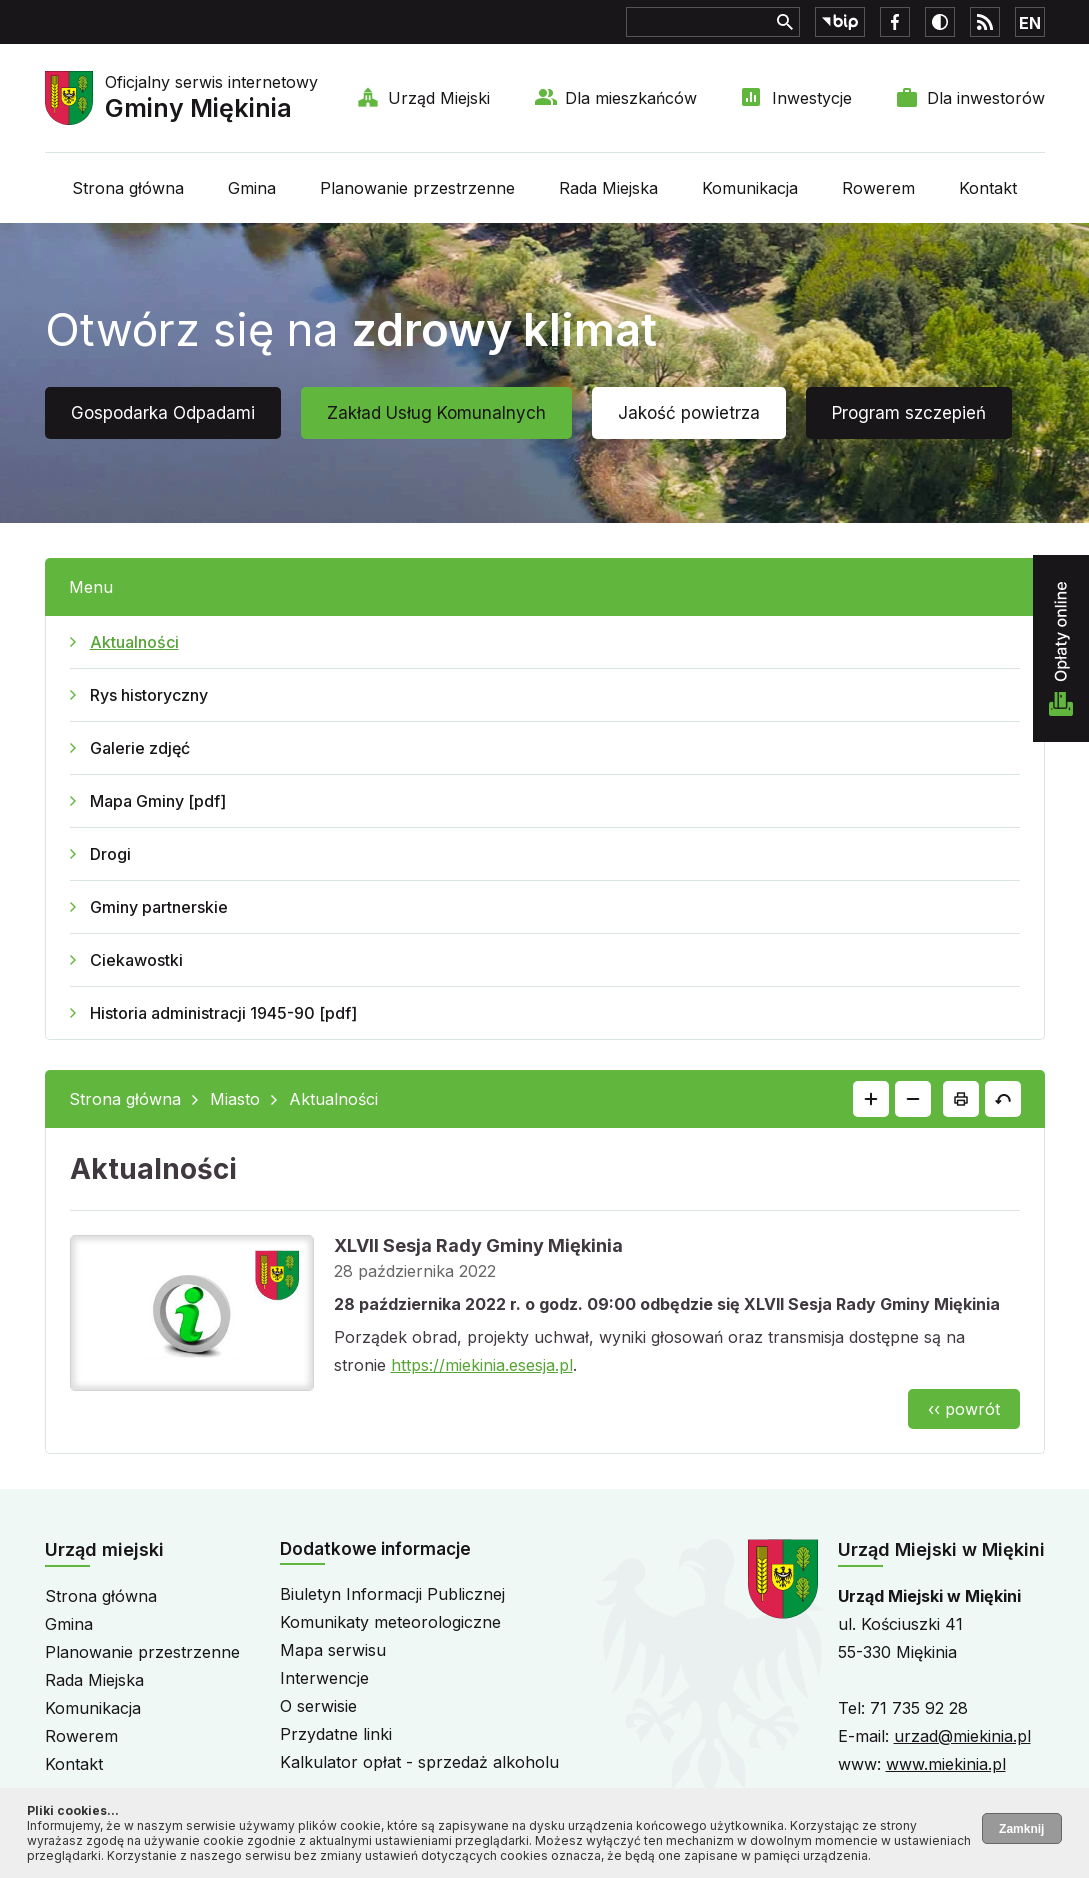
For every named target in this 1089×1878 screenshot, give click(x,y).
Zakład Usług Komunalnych (436, 413)
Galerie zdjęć (140, 748)
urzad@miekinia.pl (962, 1736)
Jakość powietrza (689, 413)
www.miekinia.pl (946, 1764)
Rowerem (878, 188)
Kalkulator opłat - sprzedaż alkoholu (419, 1762)
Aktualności (134, 642)
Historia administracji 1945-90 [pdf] (223, 1013)
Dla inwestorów (986, 98)
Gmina (252, 188)
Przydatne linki (336, 1734)
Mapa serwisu (333, 1650)
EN (1030, 23)
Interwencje (324, 1678)
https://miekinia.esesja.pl (482, 1365)
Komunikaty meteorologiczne (390, 1622)
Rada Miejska (608, 188)
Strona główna (128, 188)
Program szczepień (909, 413)
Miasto (235, 1099)
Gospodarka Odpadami (163, 413)
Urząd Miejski (439, 98)
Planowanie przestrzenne (417, 188)
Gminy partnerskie (159, 907)
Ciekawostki (136, 960)
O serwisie (318, 1706)
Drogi (110, 854)
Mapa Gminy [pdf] (158, 801)
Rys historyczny (149, 695)
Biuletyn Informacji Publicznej (392, 1594)
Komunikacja (750, 188)
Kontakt (988, 188)
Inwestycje (812, 98)
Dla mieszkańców (631, 98)
